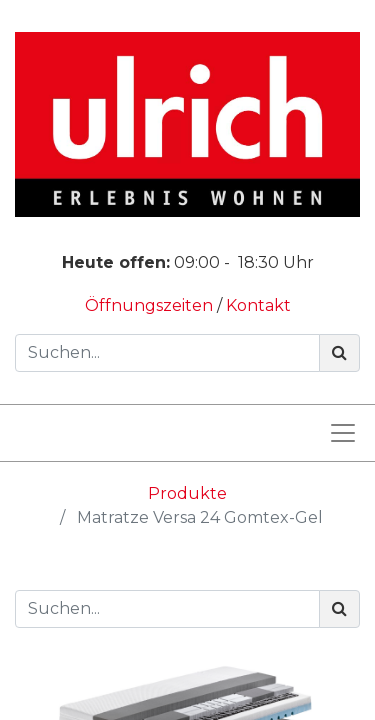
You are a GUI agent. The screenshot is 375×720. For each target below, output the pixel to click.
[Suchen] (339, 353)
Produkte (187, 493)
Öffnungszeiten (151, 305)
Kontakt (258, 305)
